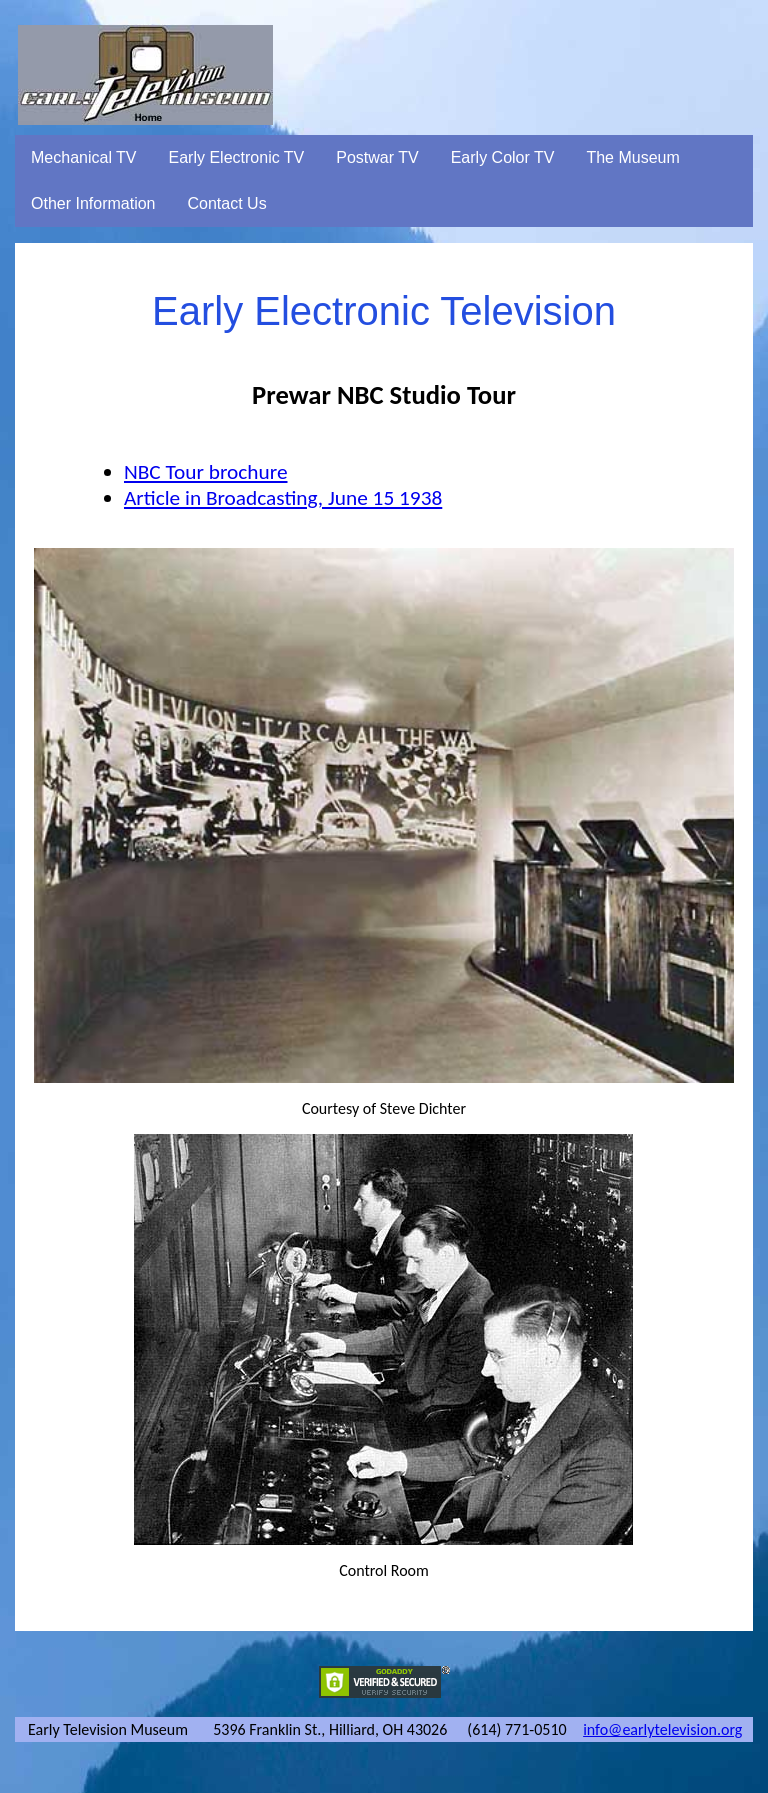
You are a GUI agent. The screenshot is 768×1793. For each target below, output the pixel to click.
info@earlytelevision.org (662, 1729)
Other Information (93, 203)
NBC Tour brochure (206, 472)
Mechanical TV (84, 157)
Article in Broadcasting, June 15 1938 (283, 498)
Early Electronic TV (237, 157)
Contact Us (227, 203)
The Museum (632, 157)
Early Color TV (503, 157)
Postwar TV (377, 157)
